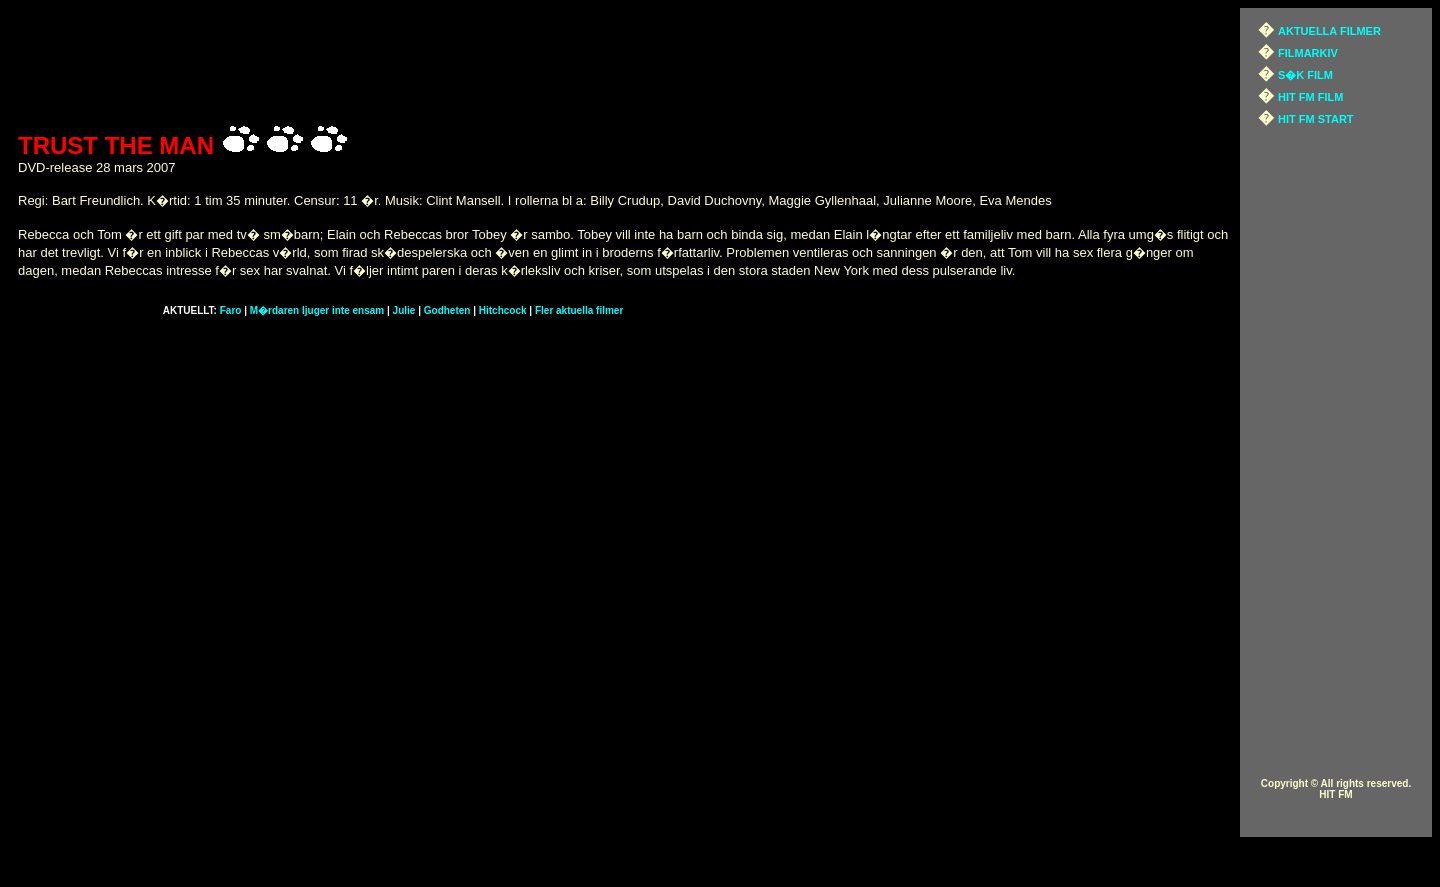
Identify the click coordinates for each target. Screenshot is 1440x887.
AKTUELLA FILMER (1329, 31)
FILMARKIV (1308, 53)
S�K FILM (1305, 75)
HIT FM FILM (1310, 97)
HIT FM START (1316, 119)
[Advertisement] (624, 63)
